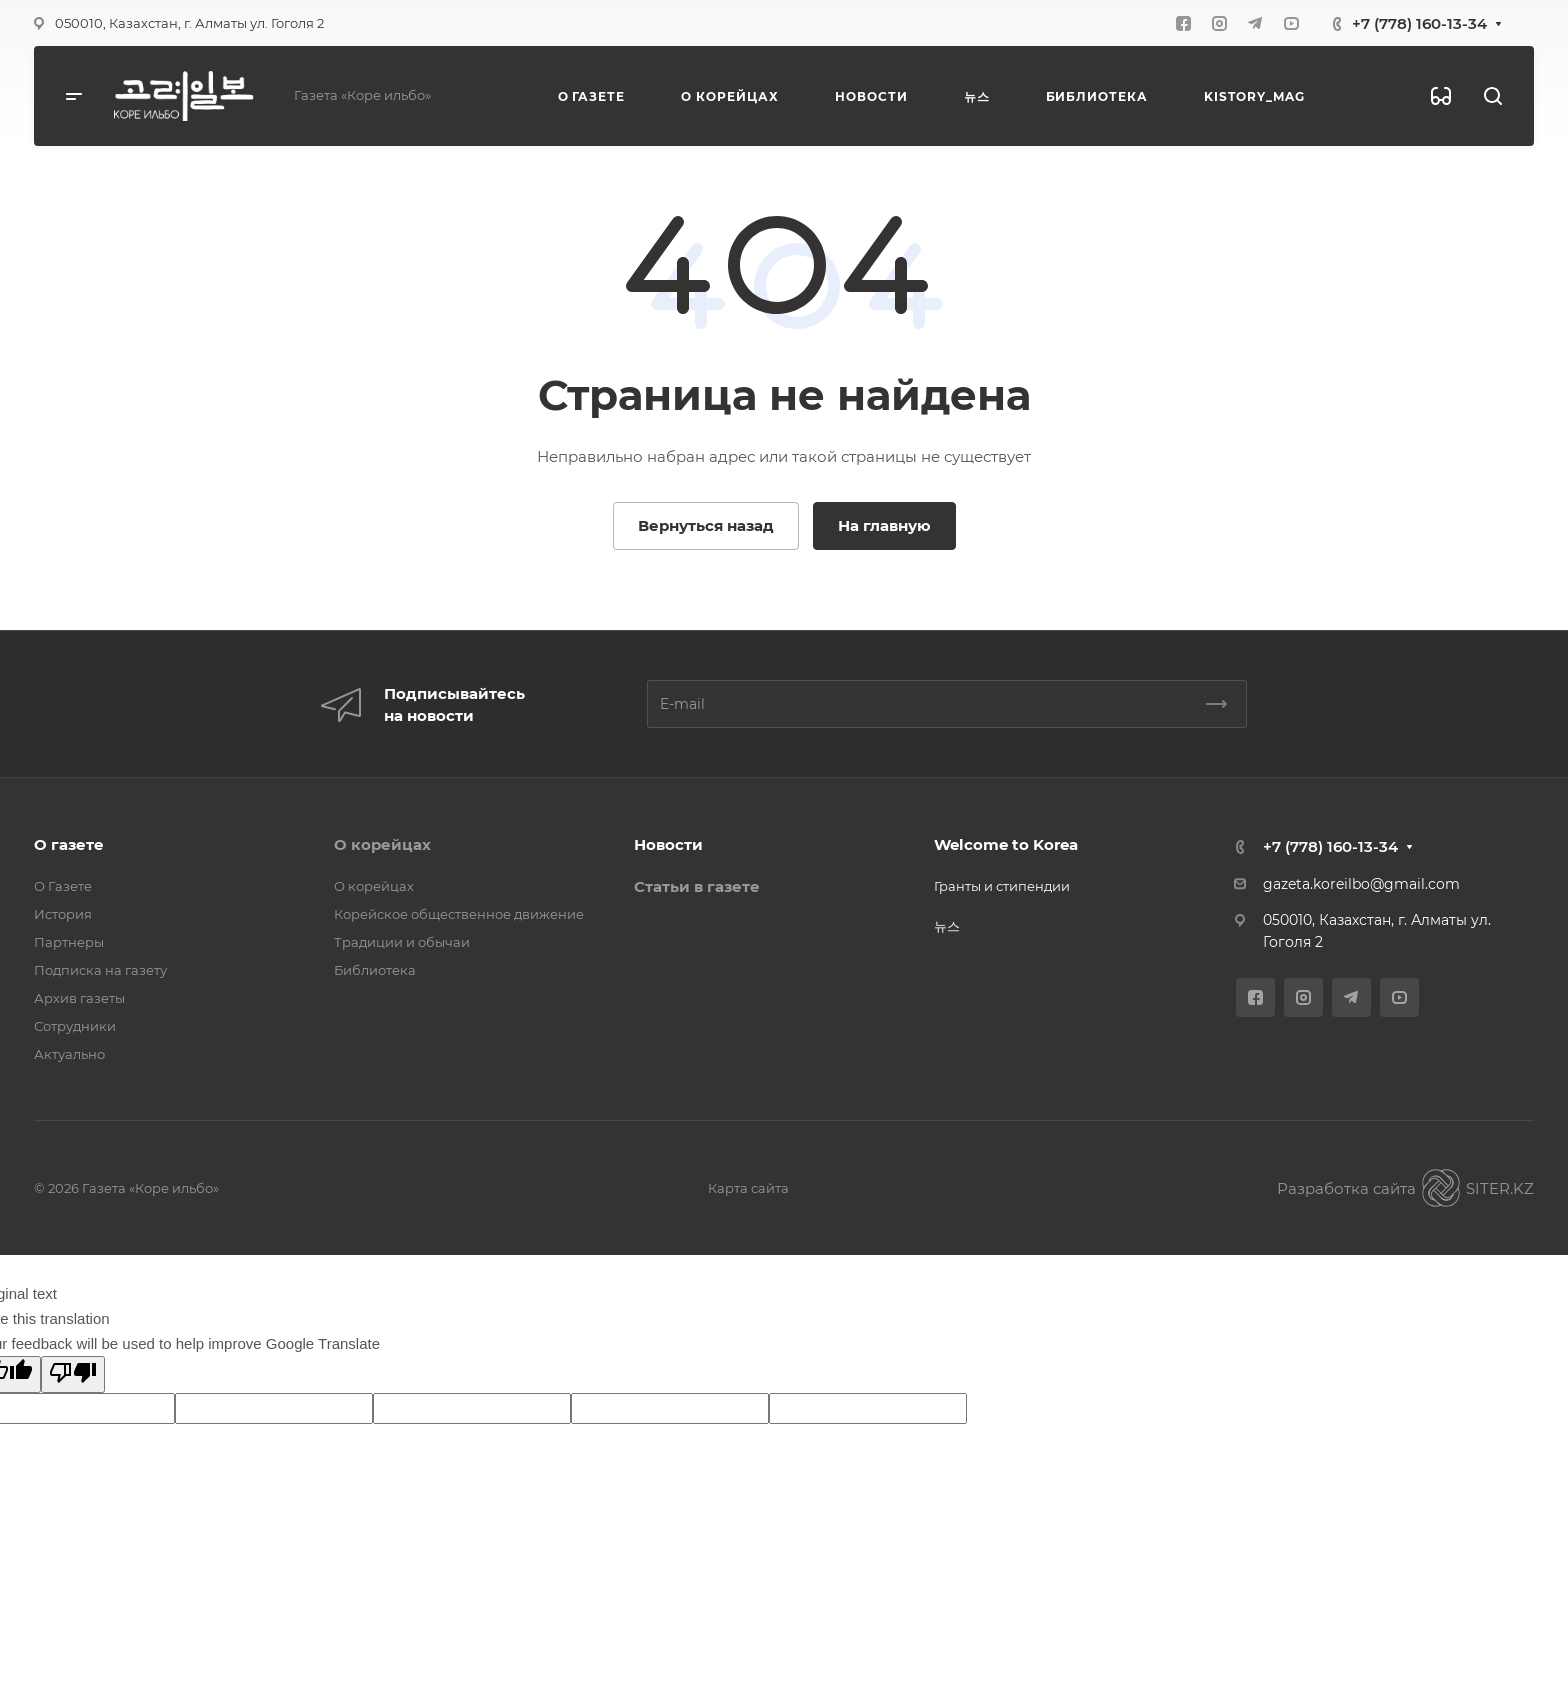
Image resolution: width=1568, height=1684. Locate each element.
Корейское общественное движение (459, 914)
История (63, 914)
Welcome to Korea (1006, 844)
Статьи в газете (697, 886)
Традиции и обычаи (402, 942)
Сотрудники (75, 1026)
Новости (668, 844)
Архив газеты (79, 998)
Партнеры (69, 942)
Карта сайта (748, 1188)
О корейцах (382, 844)
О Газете (63, 886)
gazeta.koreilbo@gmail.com (1361, 884)
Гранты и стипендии (1002, 886)
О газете (69, 844)
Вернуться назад (706, 525)
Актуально (69, 1054)
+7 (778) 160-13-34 (1419, 23)
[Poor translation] (73, 1374)
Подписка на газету (100, 970)
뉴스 (947, 926)
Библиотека (375, 970)
